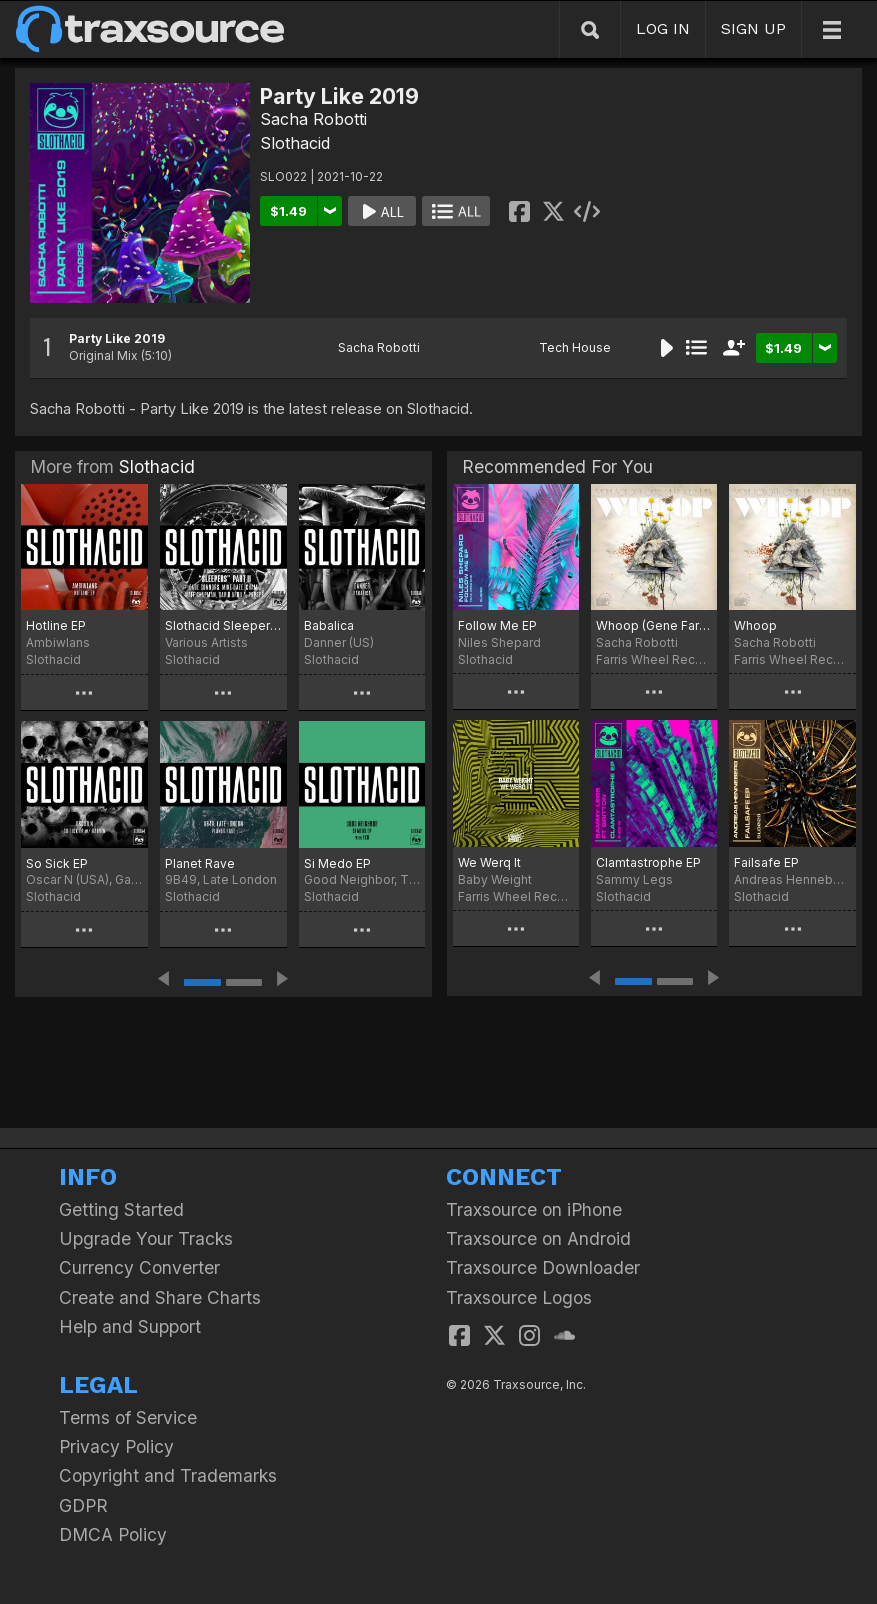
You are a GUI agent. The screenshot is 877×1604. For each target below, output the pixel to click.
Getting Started (121, 1209)
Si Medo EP (337, 863)
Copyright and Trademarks (168, 1475)
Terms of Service (128, 1417)
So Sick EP (57, 863)
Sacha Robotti (313, 119)
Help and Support (130, 1326)
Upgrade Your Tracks (146, 1238)
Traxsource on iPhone (534, 1209)
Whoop (755, 625)
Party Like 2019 (117, 338)
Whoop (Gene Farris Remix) (654, 625)
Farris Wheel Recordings (654, 659)
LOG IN (663, 28)
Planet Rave (200, 863)
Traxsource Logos (519, 1297)
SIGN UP (753, 28)
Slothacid (295, 143)
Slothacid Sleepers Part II (223, 625)
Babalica (329, 625)
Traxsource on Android (538, 1238)
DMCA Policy (113, 1534)
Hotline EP (56, 625)
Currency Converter (139, 1267)
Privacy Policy (116, 1446)
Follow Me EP (497, 625)
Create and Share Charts (160, 1297)
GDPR (83, 1505)
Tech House (575, 347)
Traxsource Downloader (543, 1267)
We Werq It (489, 862)
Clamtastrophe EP (648, 862)
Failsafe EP (766, 862)
